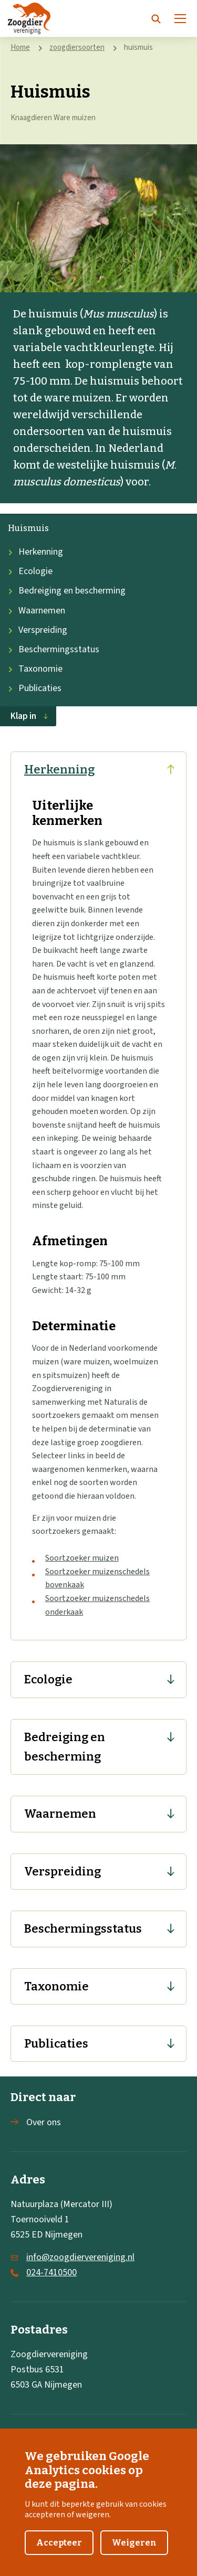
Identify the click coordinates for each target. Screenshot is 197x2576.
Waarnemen (36, 610)
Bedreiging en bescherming (67, 590)
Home (20, 47)
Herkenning (35, 551)
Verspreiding (37, 630)
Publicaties (34, 688)
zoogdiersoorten (77, 47)
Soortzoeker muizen (82, 1558)
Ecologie (30, 571)
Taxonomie (35, 668)
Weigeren (134, 2551)
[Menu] (180, 18)
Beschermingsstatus (53, 649)
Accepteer (59, 2551)
